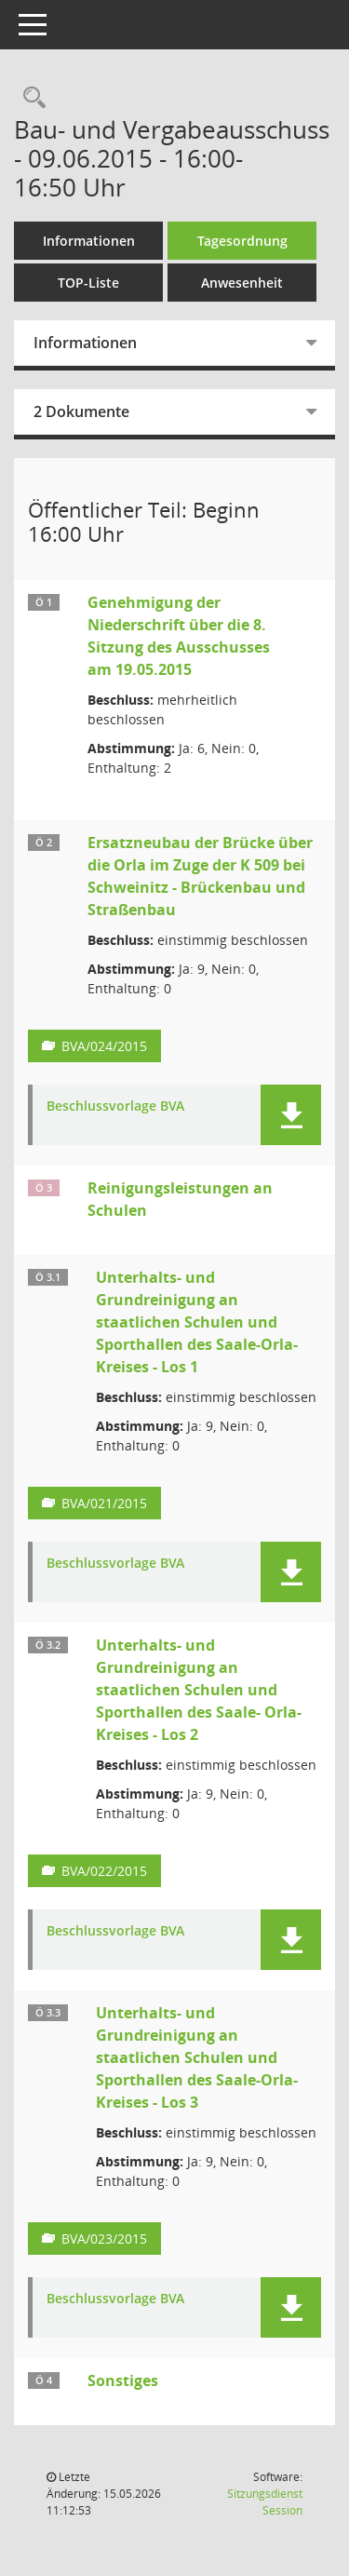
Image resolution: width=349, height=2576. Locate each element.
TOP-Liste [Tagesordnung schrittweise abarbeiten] (88, 282)
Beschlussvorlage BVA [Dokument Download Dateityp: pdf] (115, 1106)
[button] (291, 1115)
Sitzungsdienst (264, 2502)
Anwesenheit (242, 282)
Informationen (89, 241)
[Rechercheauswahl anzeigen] (30, 98)
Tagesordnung (242, 241)
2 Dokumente (81, 411)
